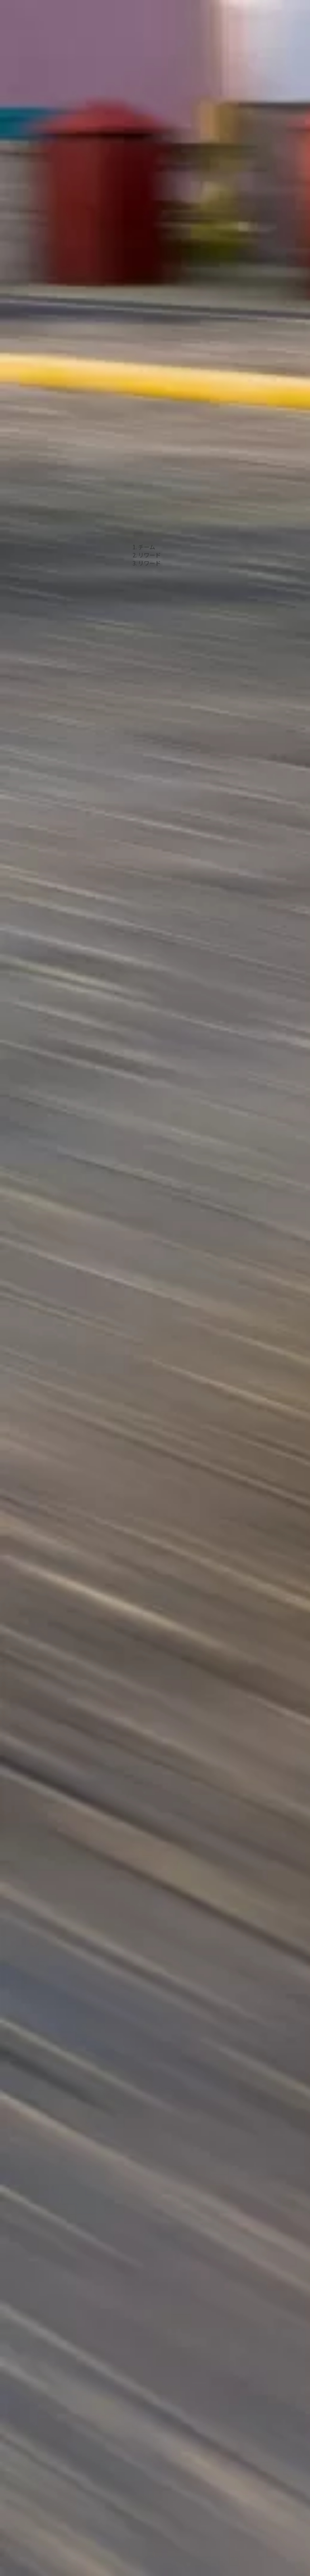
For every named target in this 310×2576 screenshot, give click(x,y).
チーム (146, 416)
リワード (149, 424)
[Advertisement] (155, 113)
